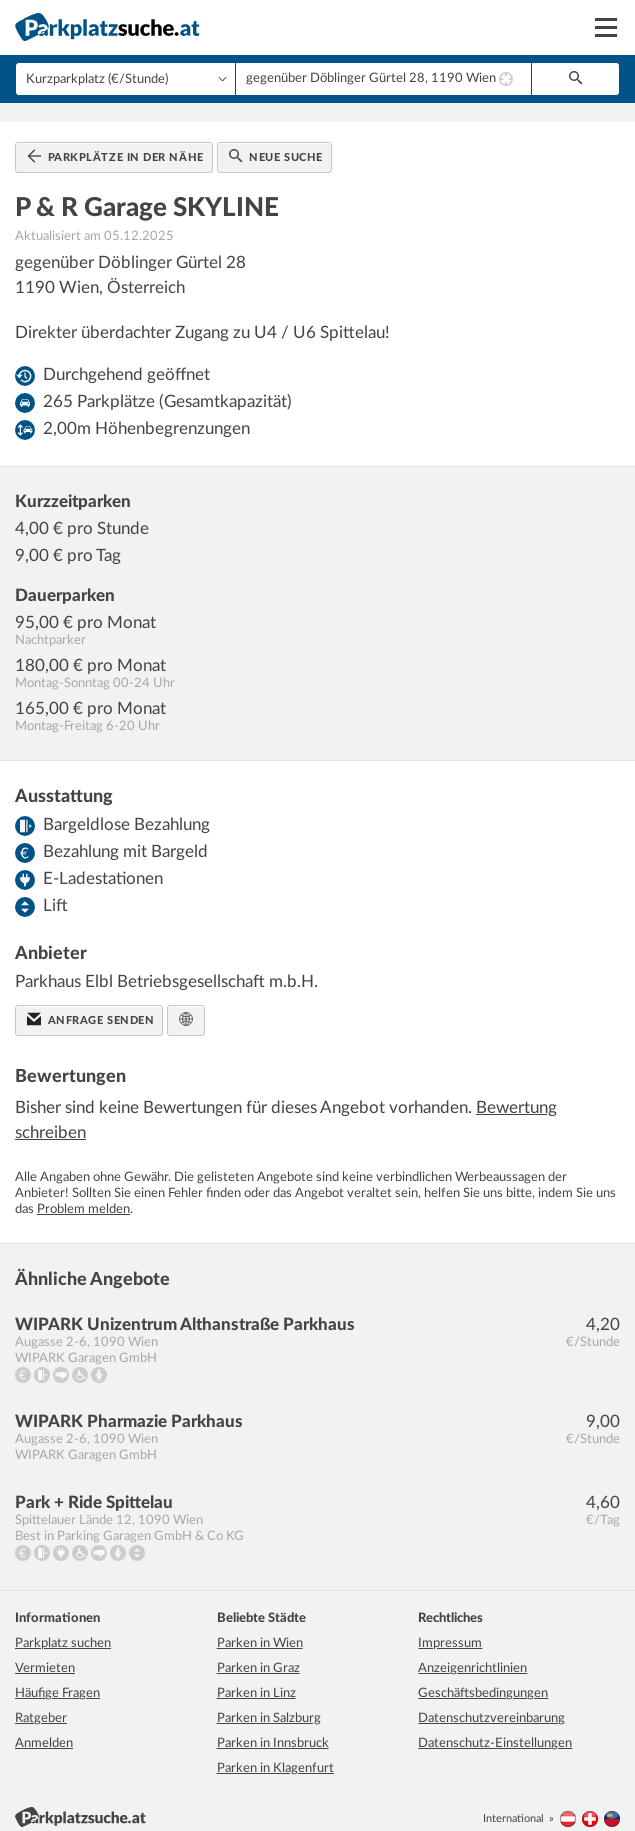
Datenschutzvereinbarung (491, 1703)
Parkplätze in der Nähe (115, 140)
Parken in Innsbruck (273, 1728)
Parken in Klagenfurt (275, 1753)
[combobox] (383, 79)
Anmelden (44, 1728)
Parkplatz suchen (63, 1628)
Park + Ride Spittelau (94, 1486)
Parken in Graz (258, 1653)
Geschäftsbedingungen (483, 1678)
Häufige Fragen (57, 1678)
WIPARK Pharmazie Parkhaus (129, 1405)
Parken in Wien (260, 1628)
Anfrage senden (90, 1003)
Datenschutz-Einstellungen (495, 1728)
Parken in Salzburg (269, 1703)
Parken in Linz (256, 1678)
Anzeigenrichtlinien (472, 1653)
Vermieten (45, 1653)
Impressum (450, 1628)
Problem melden (83, 1193)
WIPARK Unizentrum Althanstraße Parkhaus (185, 1308)
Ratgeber (41, 1703)
